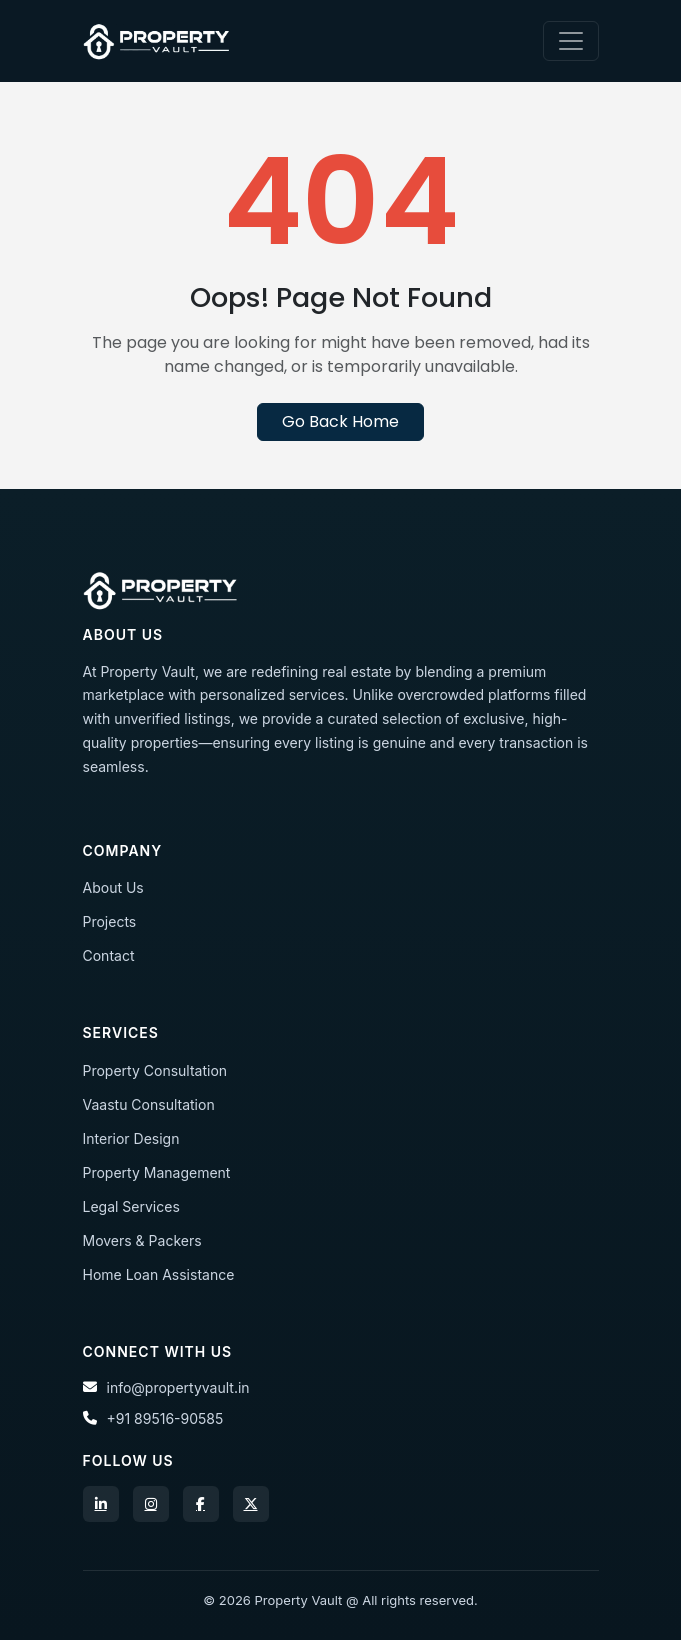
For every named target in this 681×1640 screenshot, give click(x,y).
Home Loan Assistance (159, 1274)
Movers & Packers (142, 1240)
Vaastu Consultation (149, 1104)
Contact (109, 955)
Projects (110, 921)
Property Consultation (155, 1070)
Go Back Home (340, 421)
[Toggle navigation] (571, 41)
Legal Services (131, 1206)
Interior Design (131, 1138)
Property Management (157, 1172)
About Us (113, 887)
